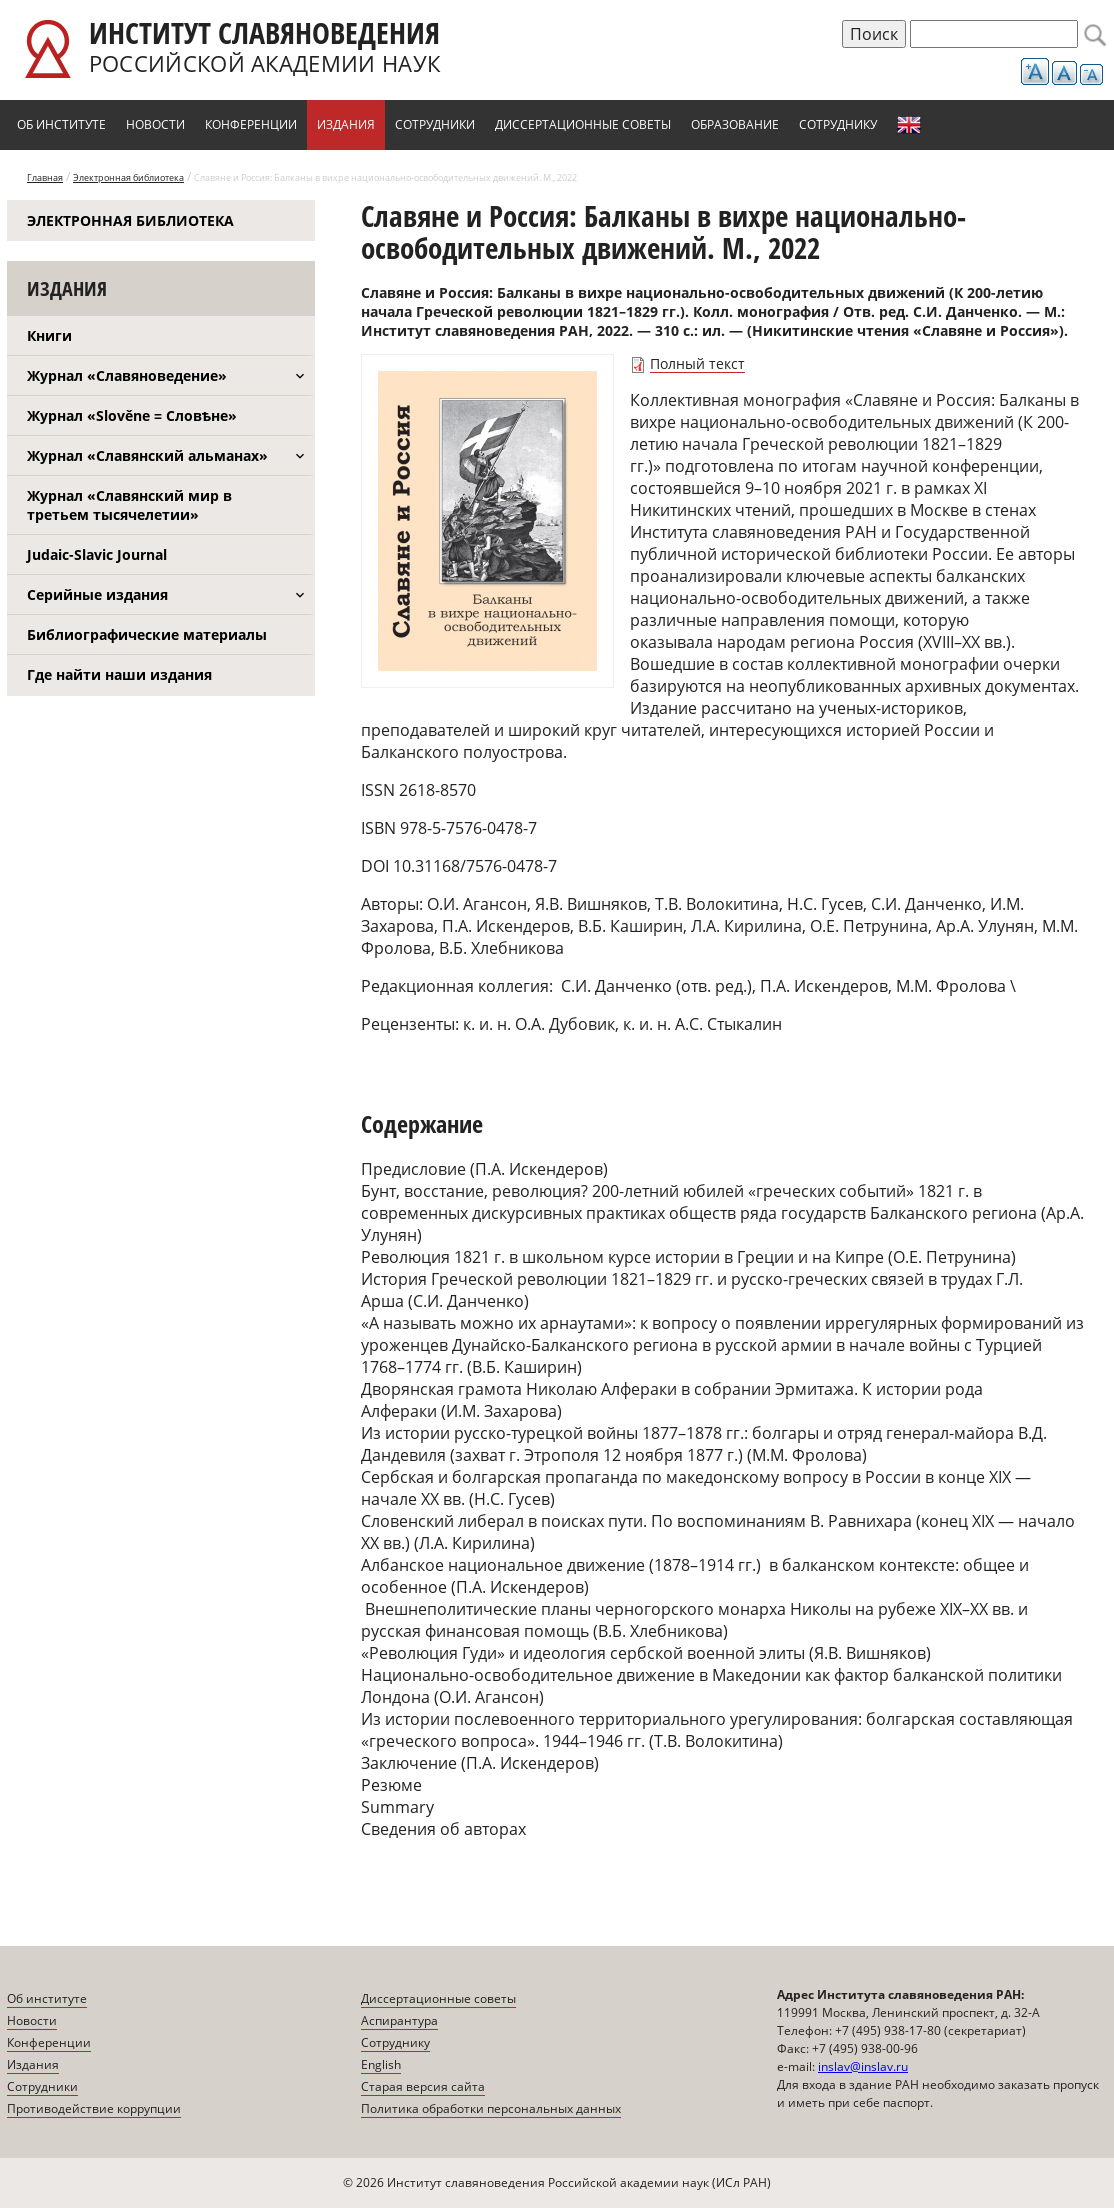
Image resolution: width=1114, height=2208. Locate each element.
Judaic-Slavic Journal (97, 554)
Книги (49, 335)
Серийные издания (97, 594)
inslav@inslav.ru (863, 2066)
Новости (155, 124)
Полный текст (697, 363)
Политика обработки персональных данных (491, 2108)
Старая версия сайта (423, 2086)
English (909, 125)
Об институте (61, 124)
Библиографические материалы (147, 634)
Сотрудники (435, 124)
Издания (346, 124)
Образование (735, 124)
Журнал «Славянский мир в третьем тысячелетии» (129, 505)
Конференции (251, 124)
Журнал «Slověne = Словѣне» (132, 415)
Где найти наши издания (119, 674)
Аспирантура (399, 2020)
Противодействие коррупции (94, 2108)
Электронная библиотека (128, 177)
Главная (45, 177)
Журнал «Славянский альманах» (147, 455)
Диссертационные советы (583, 124)
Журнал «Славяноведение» (127, 375)
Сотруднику (838, 124)
